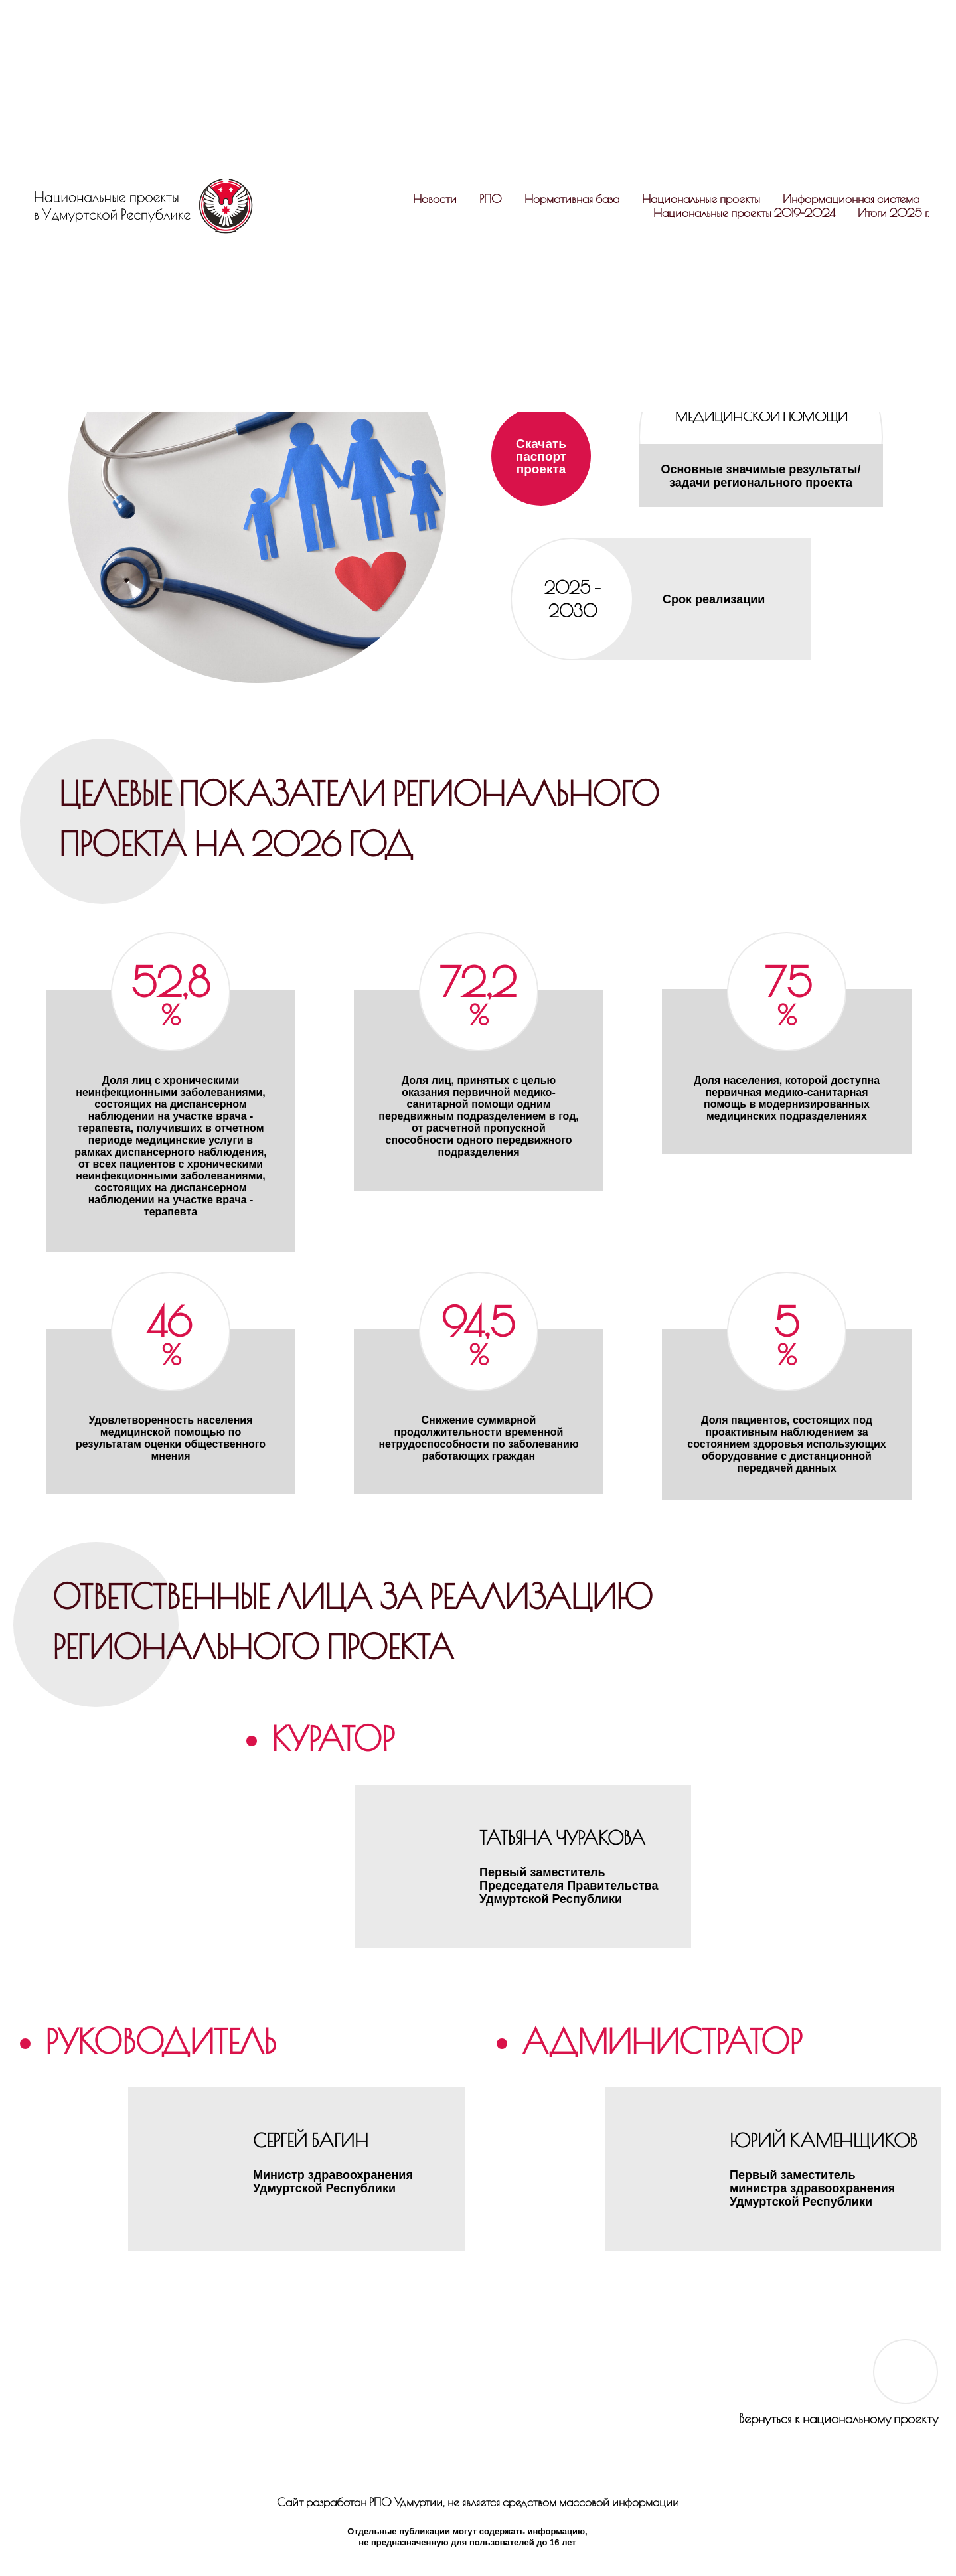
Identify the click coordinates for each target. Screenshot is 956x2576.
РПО (490, 199)
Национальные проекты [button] (701, 199)
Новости (435, 199)
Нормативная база (571, 199)
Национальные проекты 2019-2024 (744, 213)
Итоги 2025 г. (893, 213)
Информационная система (851, 199)
